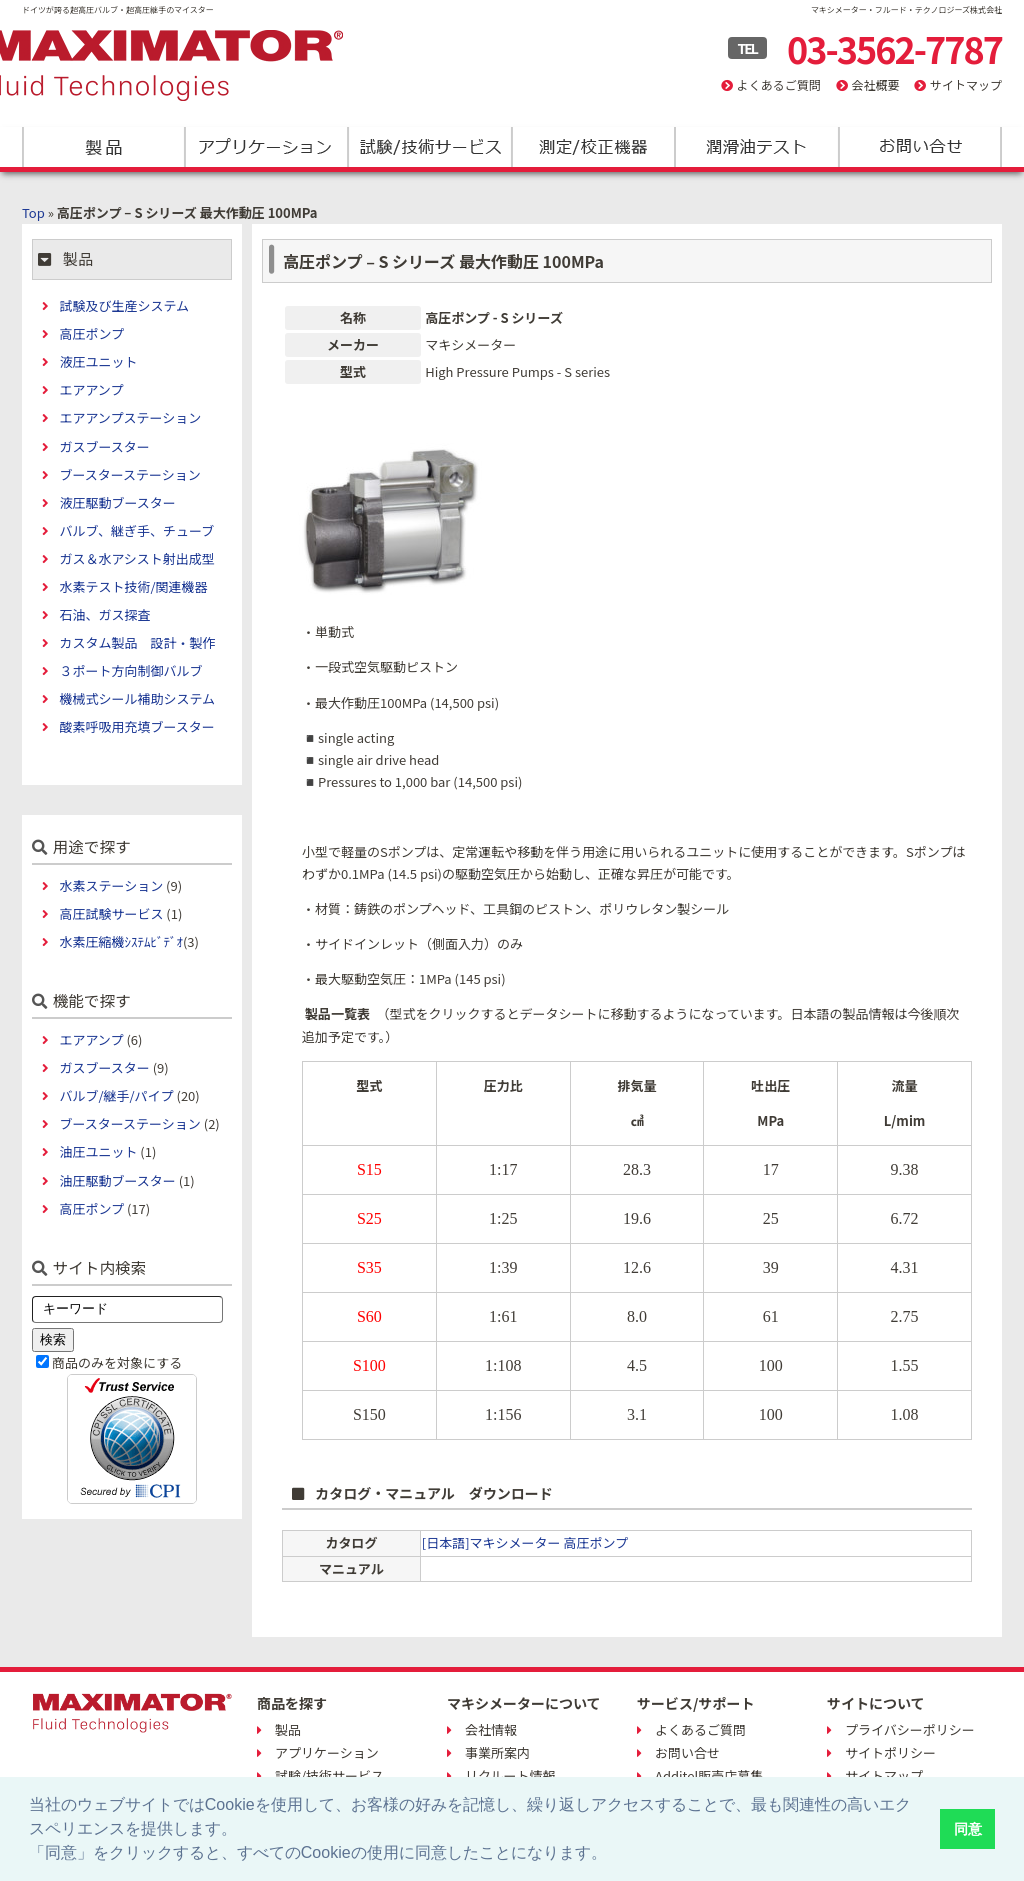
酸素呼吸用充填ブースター (136, 726)
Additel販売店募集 (709, 1775)
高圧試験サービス (111, 913)
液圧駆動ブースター (117, 502)
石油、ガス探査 (104, 614)
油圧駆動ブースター (117, 1180)
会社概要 (875, 84)
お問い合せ (687, 1752)
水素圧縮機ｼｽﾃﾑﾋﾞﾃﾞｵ (121, 941)
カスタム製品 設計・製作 (137, 642)
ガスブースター (104, 446)
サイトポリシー (890, 1752)
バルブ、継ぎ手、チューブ (136, 530)
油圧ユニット (98, 1151)
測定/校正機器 (592, 147)
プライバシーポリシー (910, 1729)
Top (33, 212)
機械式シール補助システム (137, 698)
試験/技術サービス (429, 147)
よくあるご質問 (779, 84)
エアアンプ (91, 389)
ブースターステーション (129, 474)
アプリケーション (266, 147)
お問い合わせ (918, 147)
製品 (103, 147)
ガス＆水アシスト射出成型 (136, 558)
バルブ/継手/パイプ (116, 1095)
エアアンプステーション (130, 417)
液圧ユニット (98, 361)
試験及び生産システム (124, 305)
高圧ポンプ (91, 333)
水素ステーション (111, 885)
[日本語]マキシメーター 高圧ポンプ (525, 1542)
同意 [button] (968, 1829)
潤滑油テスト (755, 147)
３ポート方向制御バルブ (130, 670)
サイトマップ (966, 84)
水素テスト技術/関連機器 (133, 586)
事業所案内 (497, 1752)
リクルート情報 (510, 1775)
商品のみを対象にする (117, 1362)
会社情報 (491, 1729)
